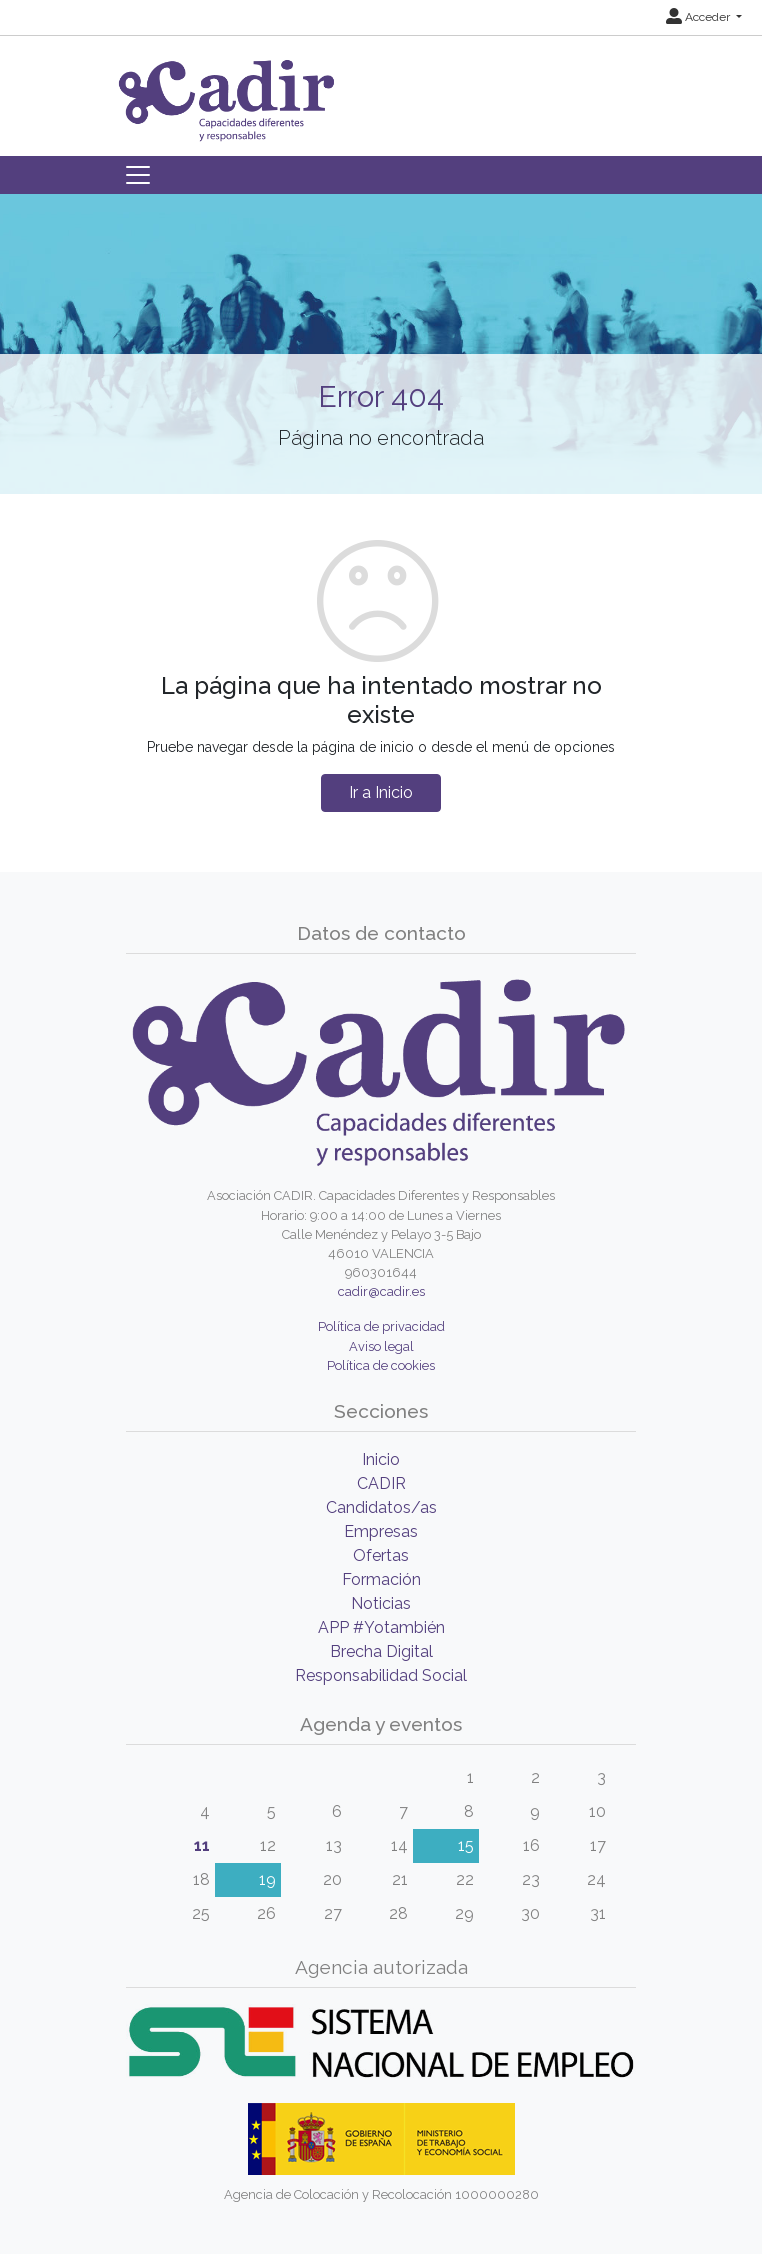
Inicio (381, 1459)
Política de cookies (381, 1365)
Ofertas (381, 1555)
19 (267, 1879)
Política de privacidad (381, 1326)
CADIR (381, 1483)
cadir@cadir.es (381, 1291)
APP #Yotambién (381, 1627)
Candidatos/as (381, 1507)
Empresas (381, 1531)
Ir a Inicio (381, 792)
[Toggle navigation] (138, 175)
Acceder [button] (699, 17)
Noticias (381, 1603)
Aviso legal (381, 1346)
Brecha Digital (381, 1651)
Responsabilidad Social (381, 1675)
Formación (381, 1579)
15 (466, 1845)
